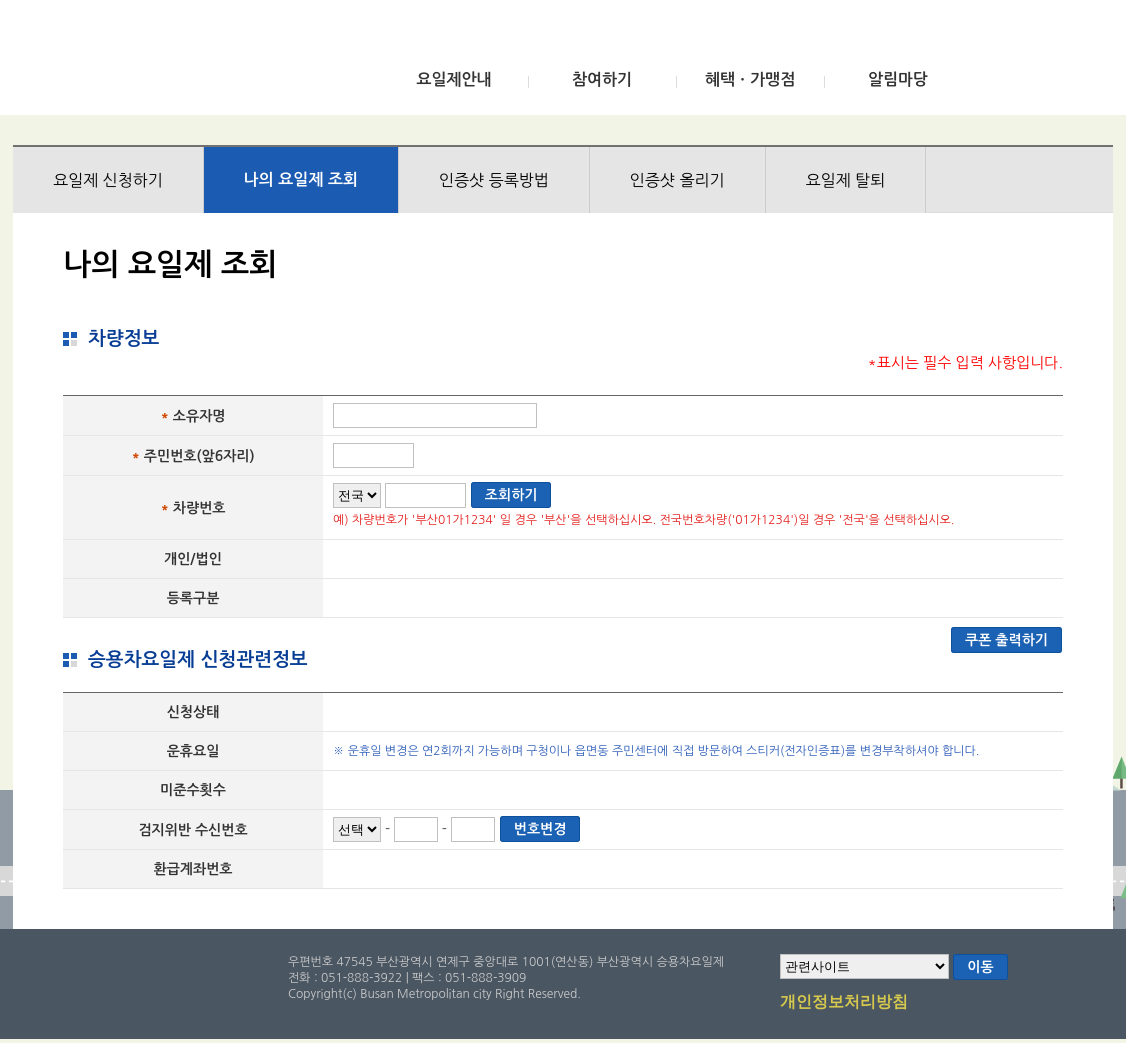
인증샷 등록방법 (494, 180)
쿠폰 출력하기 (1006, 640)
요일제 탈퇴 (846, 180)
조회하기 (511, 495)
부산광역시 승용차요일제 (161, 63)
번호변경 (540, 829)
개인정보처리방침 (844, 1003)
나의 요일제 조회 (301, 179)
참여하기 (602, 79)
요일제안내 (453, 79)
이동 (980, 967)
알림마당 (898, 79)
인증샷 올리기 (677, 180)
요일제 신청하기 (108, 180)
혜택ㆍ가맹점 (750, 79)
